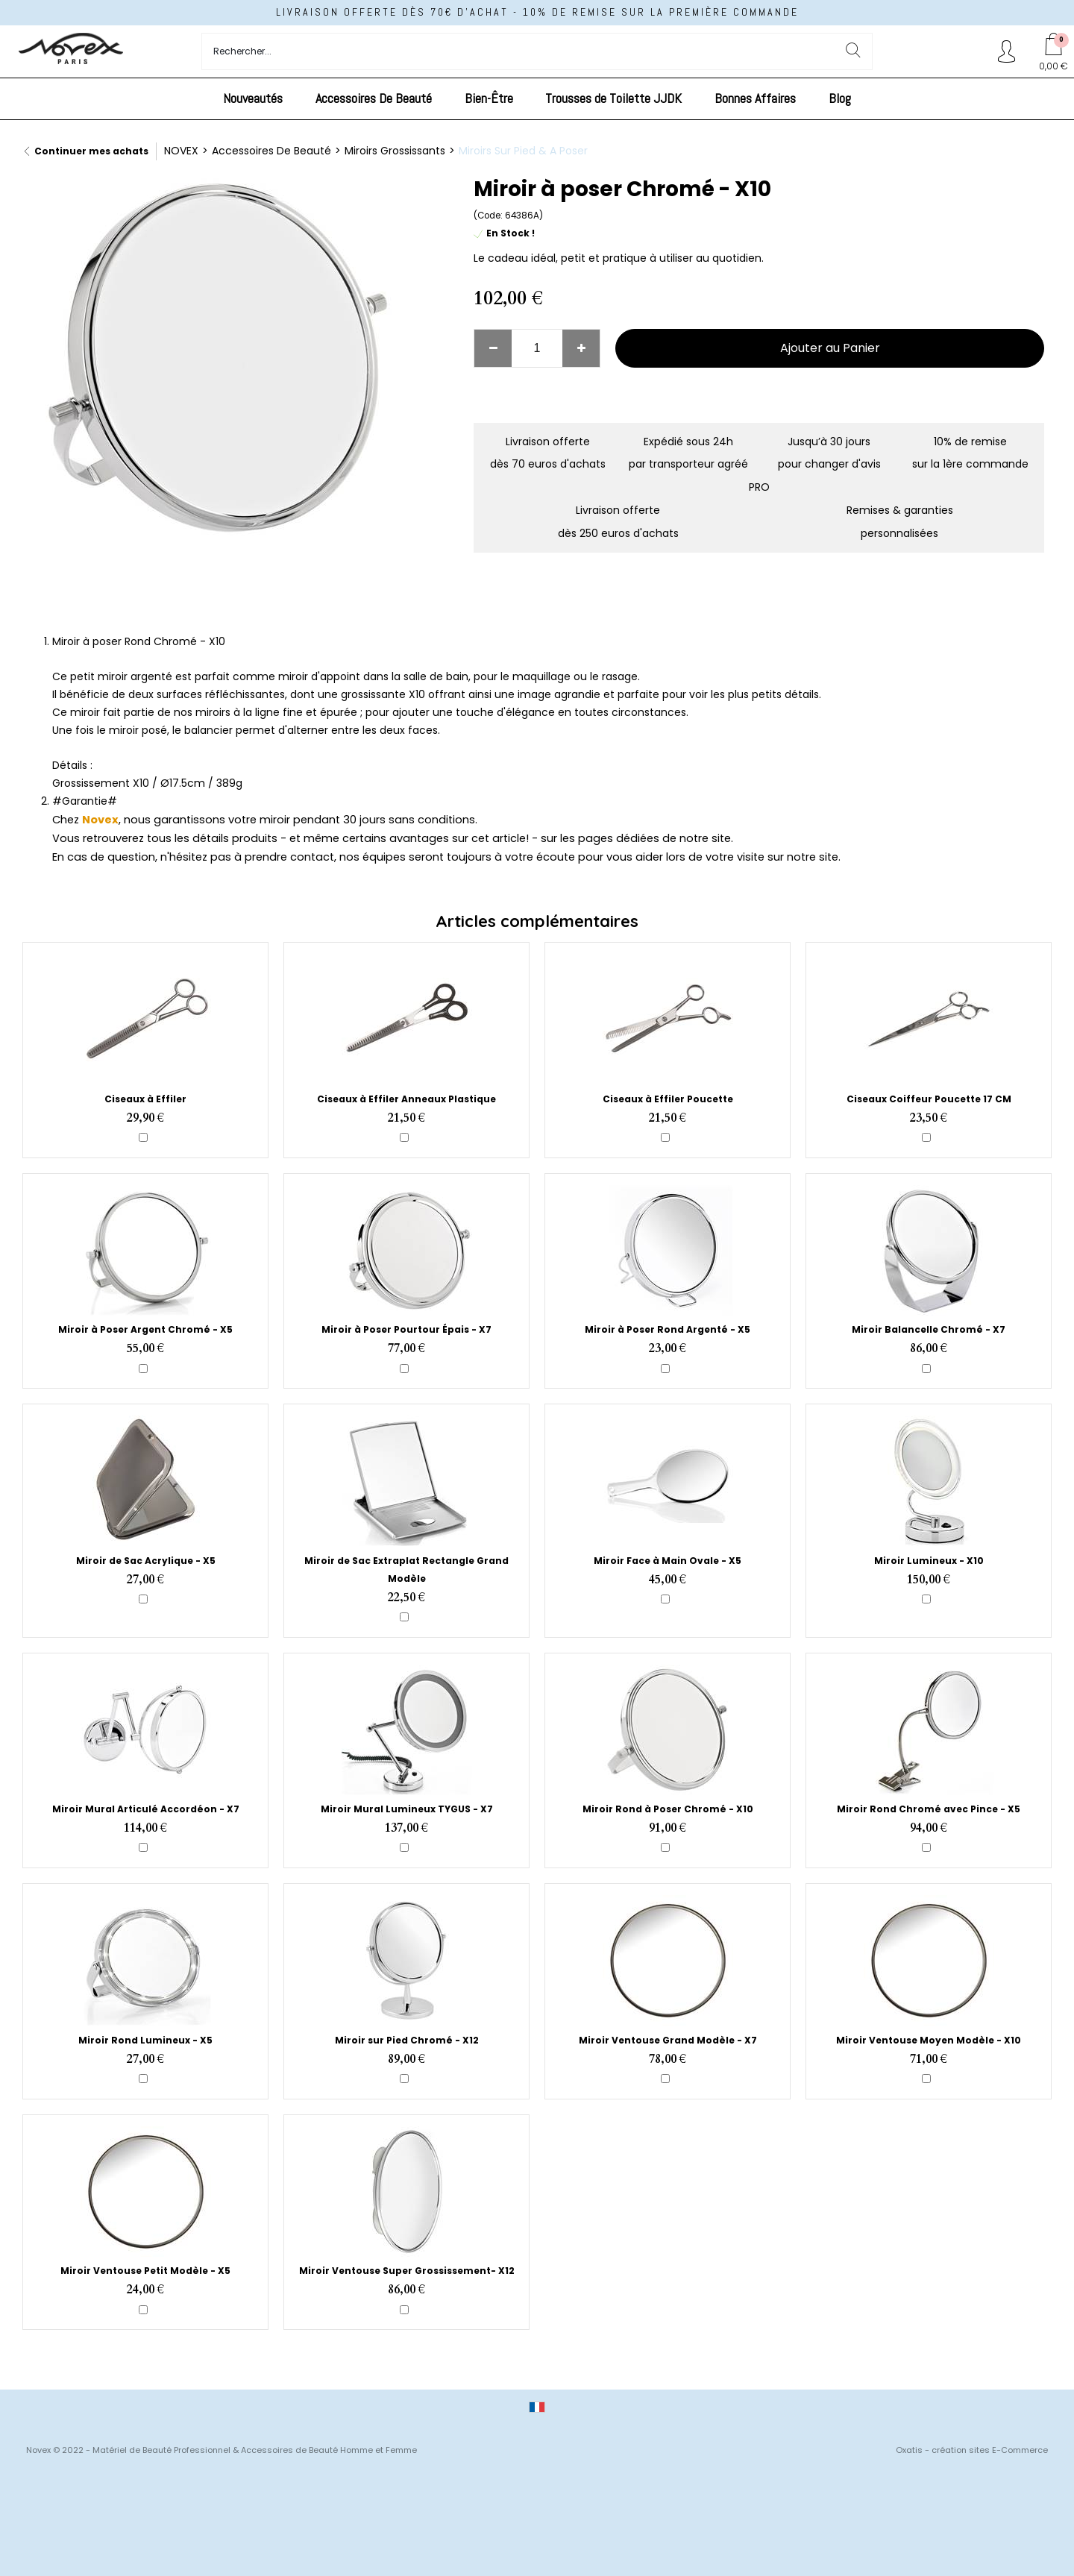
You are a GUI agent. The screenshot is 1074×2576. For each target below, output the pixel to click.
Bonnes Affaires (755, 98)
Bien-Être (489, 98)
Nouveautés (253, 98)
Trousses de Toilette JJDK (613, 98)
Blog (840, 98)
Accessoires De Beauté (373, 98)
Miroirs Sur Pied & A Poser (523, 150)
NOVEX (181, 150)
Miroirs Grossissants (395, 150)
